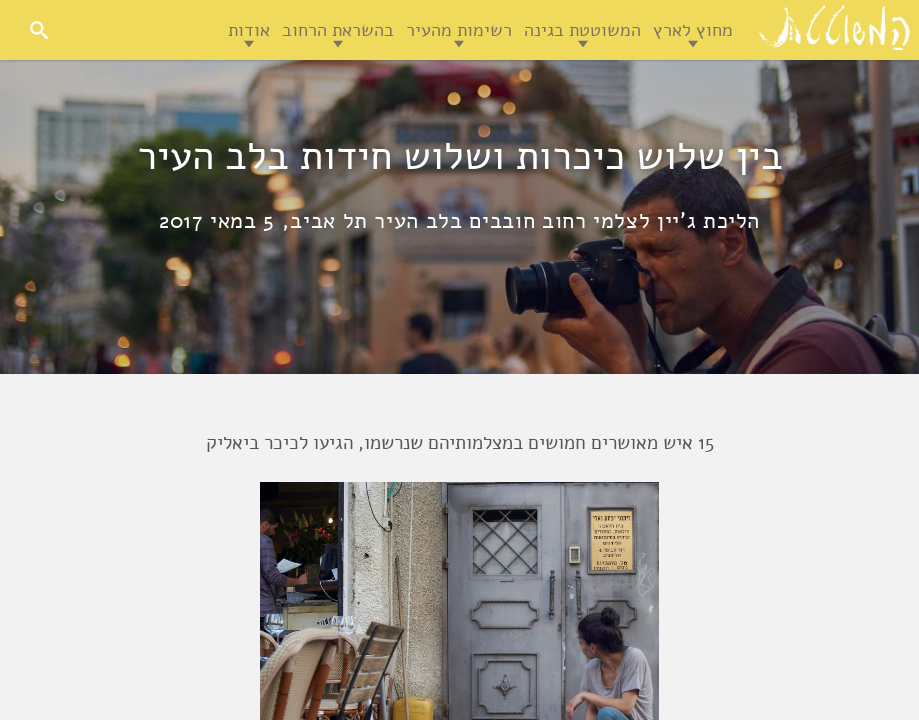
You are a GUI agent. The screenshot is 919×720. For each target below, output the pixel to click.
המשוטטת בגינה (582, 30)
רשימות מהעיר (459, 30)
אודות (249, 30)
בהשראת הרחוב (338, 30)
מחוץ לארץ (693, 30)
